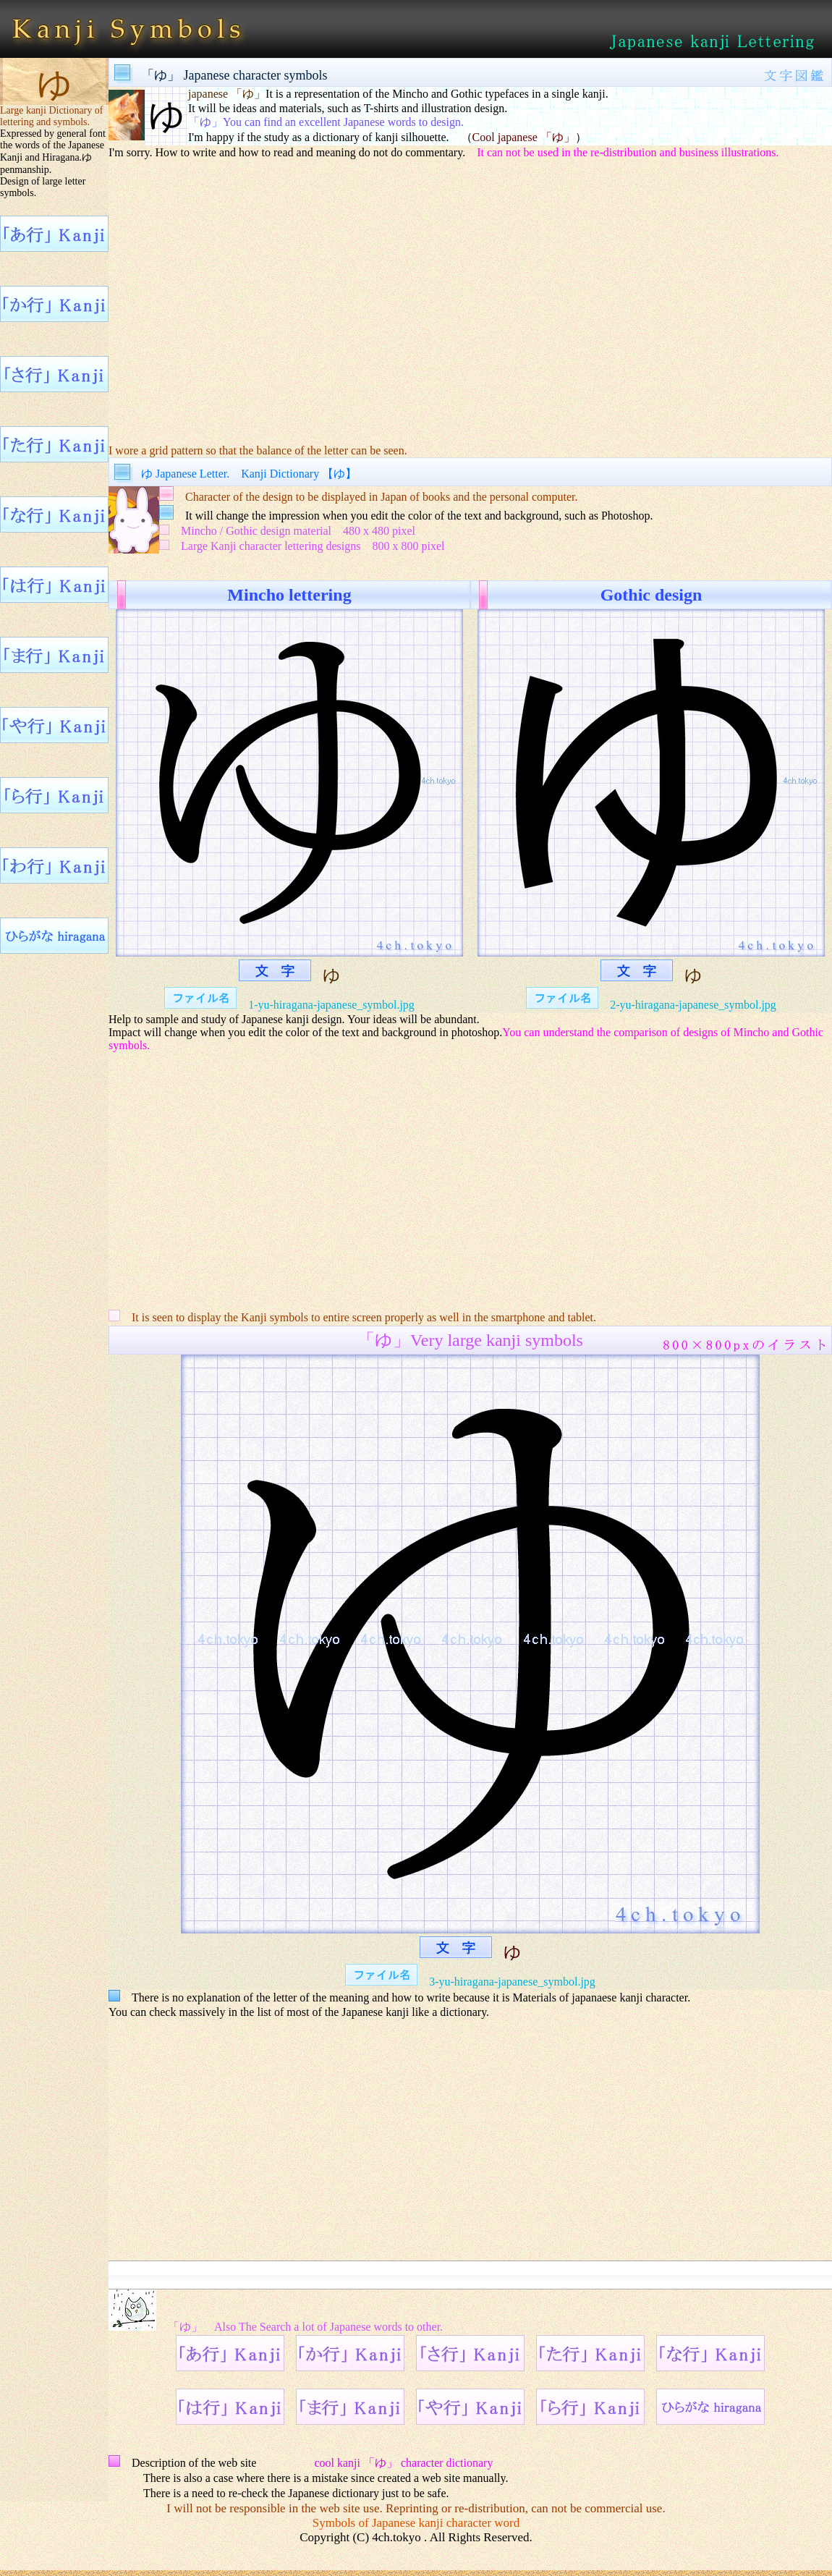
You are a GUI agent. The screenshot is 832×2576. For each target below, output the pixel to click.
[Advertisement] (470, 301)
